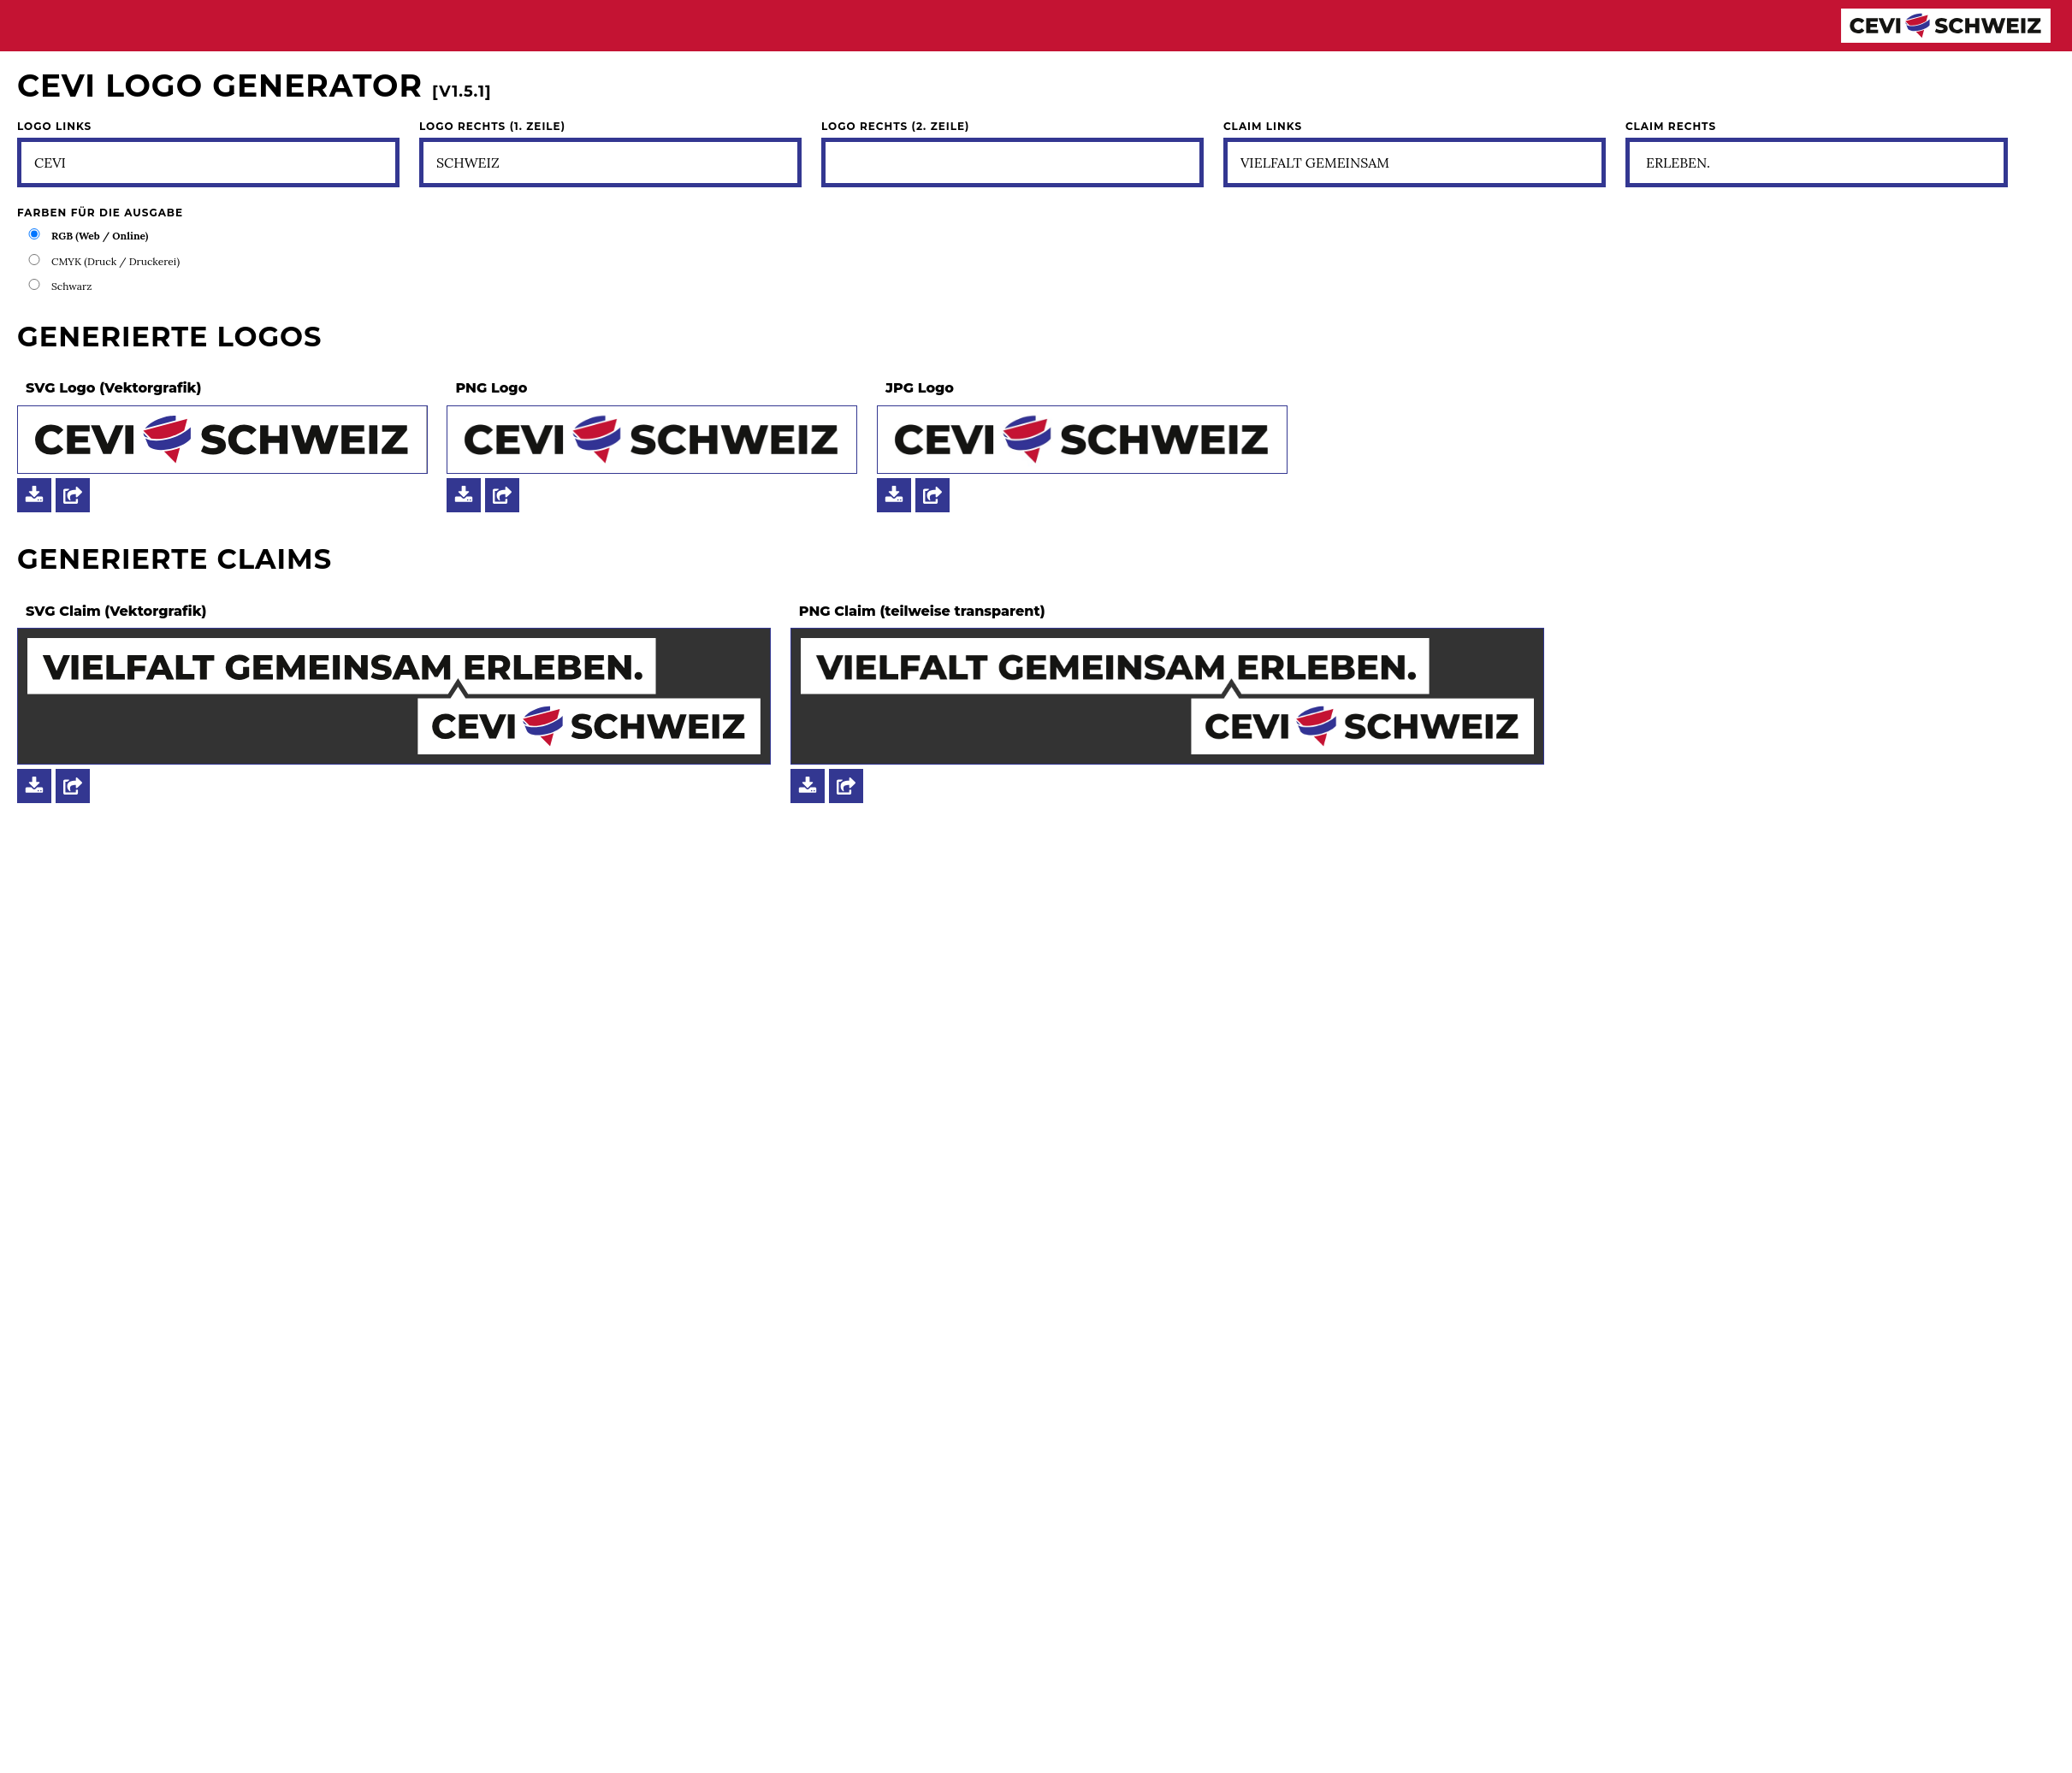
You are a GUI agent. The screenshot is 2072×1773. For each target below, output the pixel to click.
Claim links (1262, 127)
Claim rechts (1670, 127)
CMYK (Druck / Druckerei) (115, 261)
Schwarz (71, 286)
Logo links (54, 127)
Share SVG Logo (73, 495)
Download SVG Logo (34, 495)
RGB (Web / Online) (99, 235)
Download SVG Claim (34, 786)
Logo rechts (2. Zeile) (895, 127)
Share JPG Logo (932, 495)
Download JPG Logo (894, 495)
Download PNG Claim (807, 786)
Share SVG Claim (73, 786)
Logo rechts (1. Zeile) (492, 127)
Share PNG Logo (502, 495)
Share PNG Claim (846, 786)
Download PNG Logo (464, 495)
